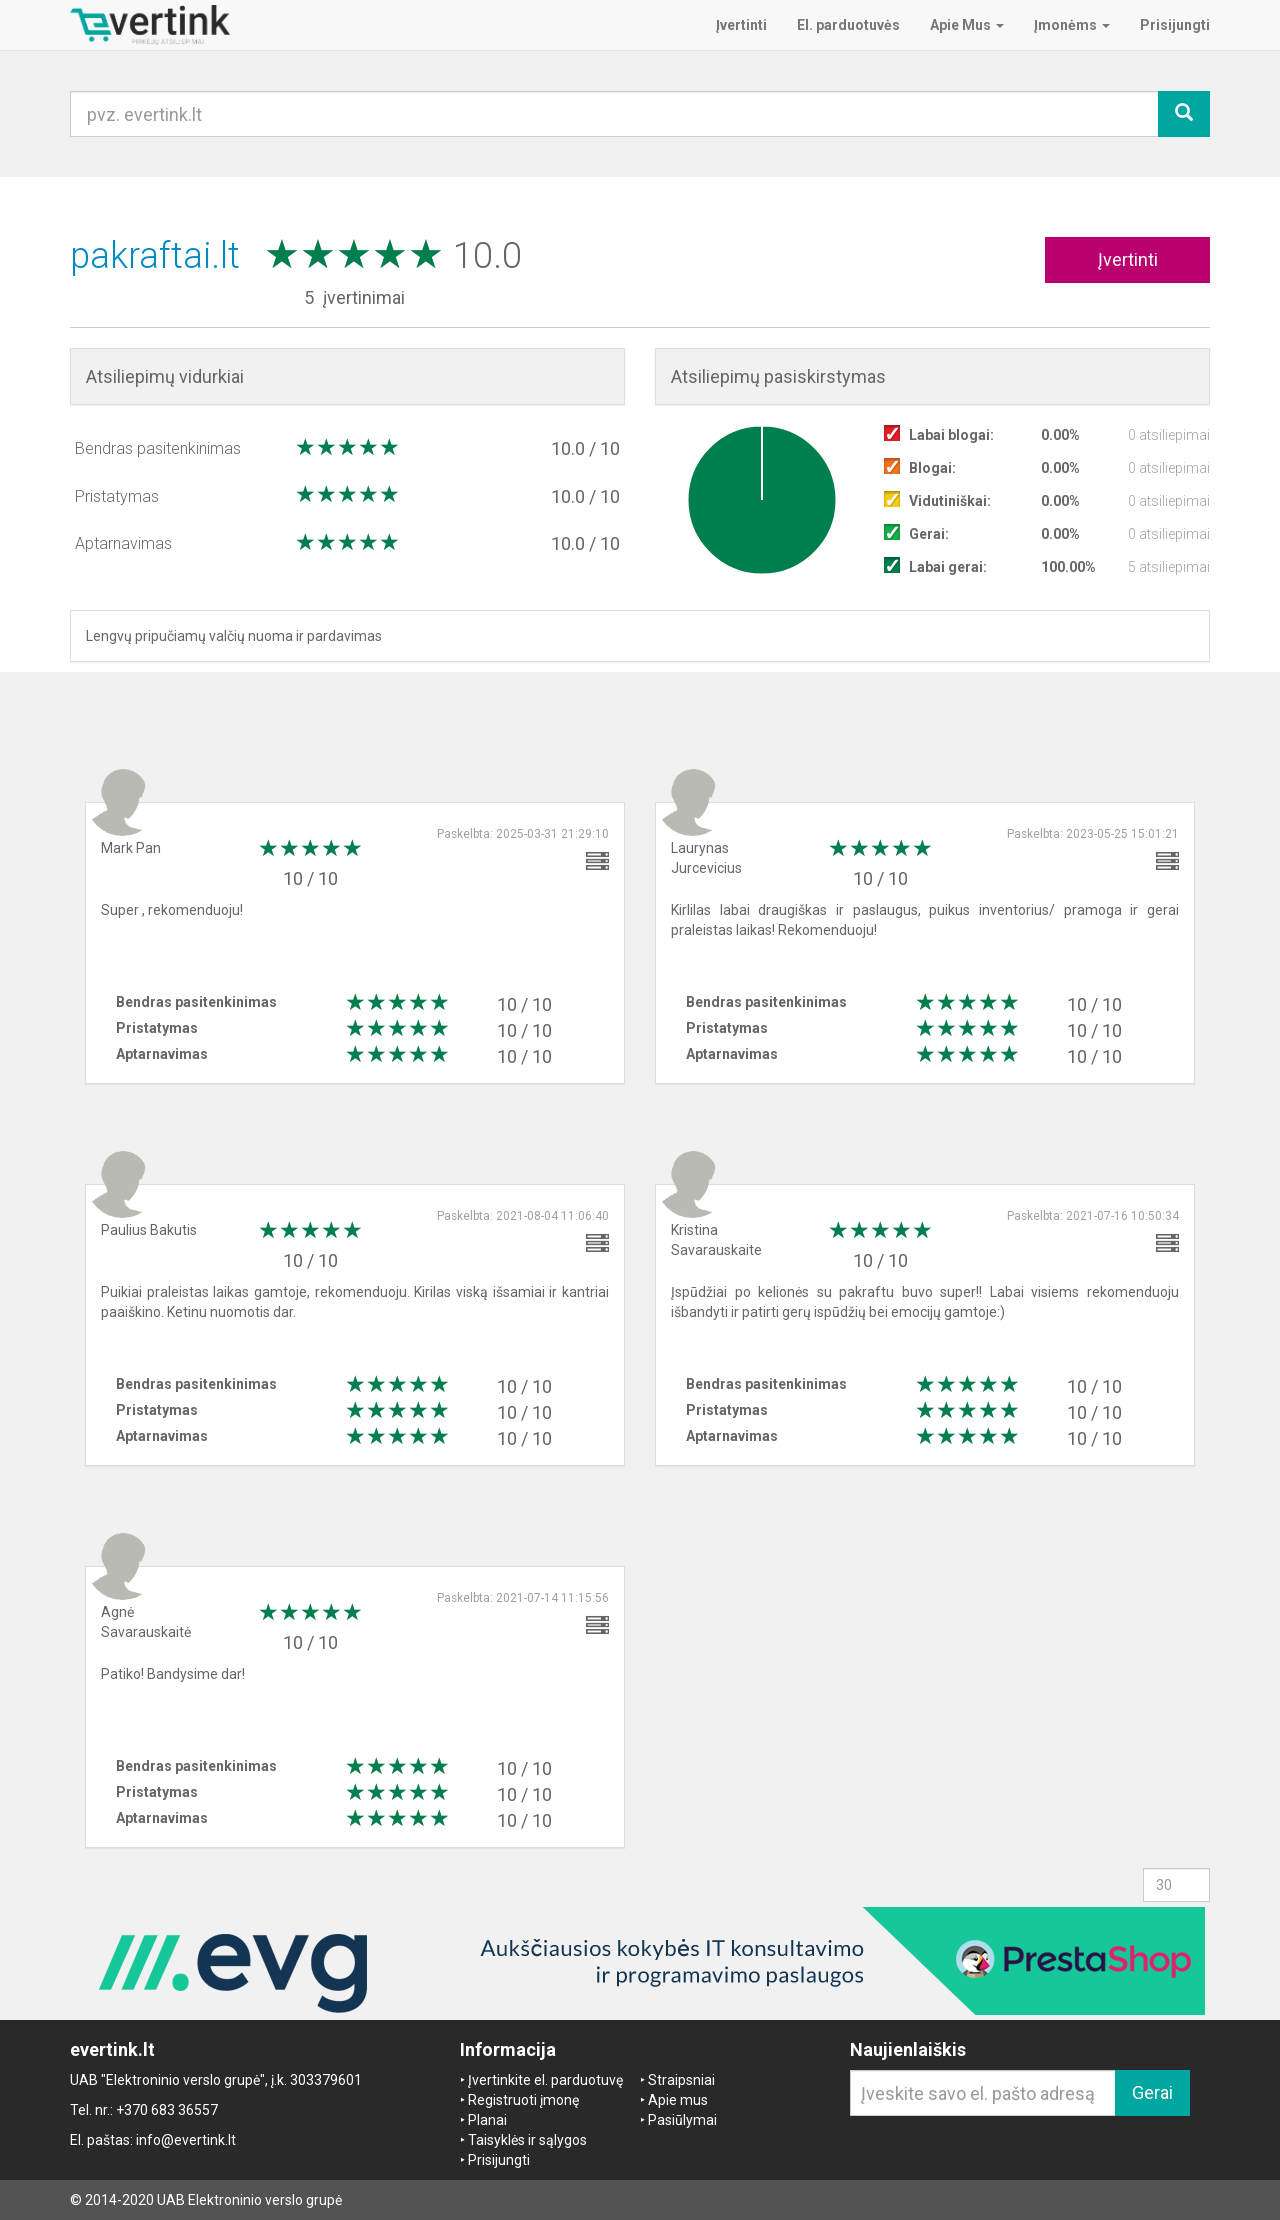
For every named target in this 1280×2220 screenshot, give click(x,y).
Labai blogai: (951, 435)
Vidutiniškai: (950, 501)
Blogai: (932, 468)
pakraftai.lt (159, 256)
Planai (487, 2120)
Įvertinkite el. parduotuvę (545, 2080)
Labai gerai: (948, 567)
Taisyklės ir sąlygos (527, 2140)
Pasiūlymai (682, 2120)
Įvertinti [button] (1128, 259)
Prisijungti (499, 2160)
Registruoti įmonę (523, 2100)
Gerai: (929, 534)
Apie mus (678, 2100)
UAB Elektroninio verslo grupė (249, 2200)
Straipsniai (681, 2080)
